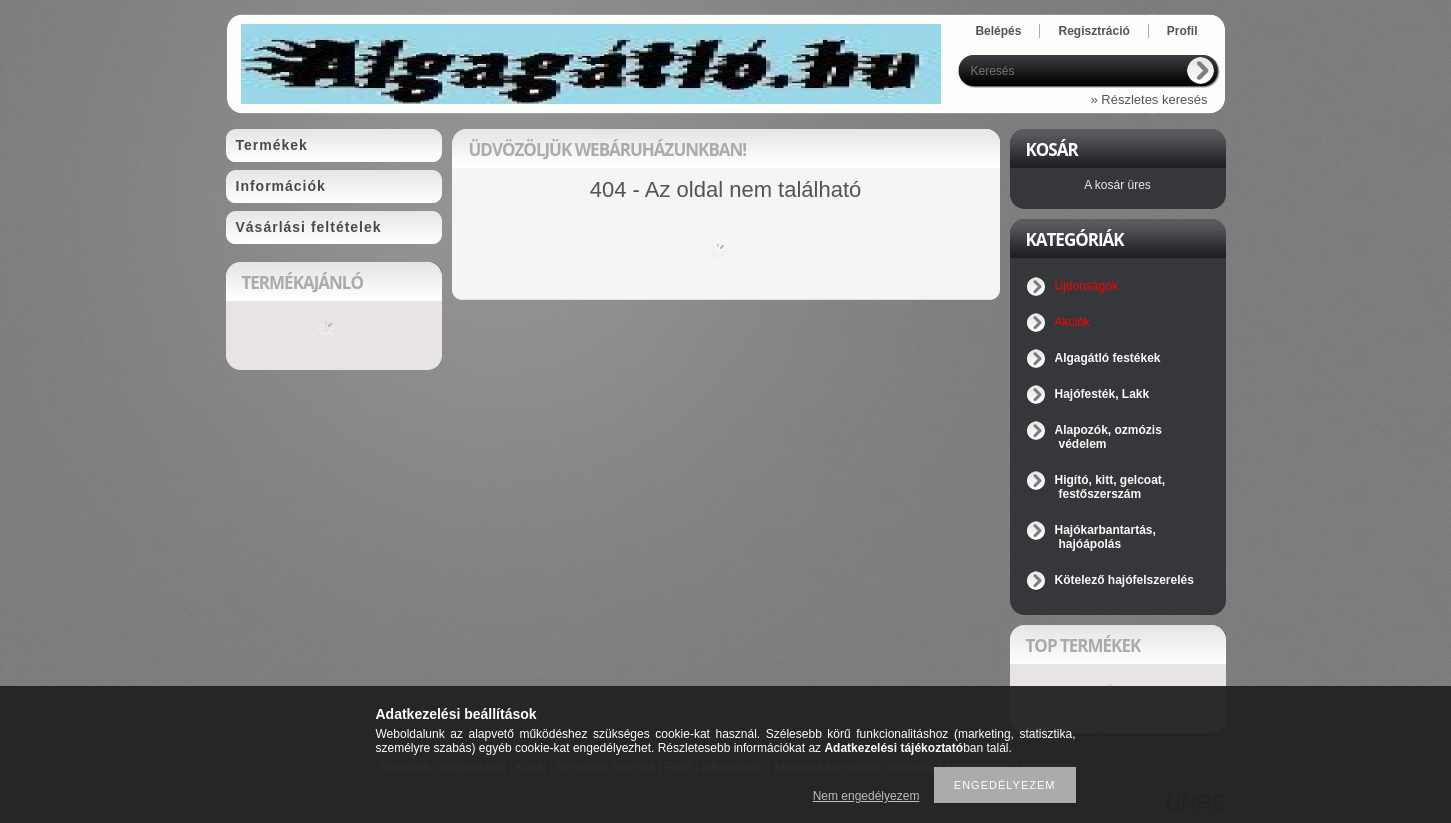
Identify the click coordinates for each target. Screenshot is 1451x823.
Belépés (998, 31)
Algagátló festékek (1108, 358)
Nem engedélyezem (866, 796)
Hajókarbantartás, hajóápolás (1105, 537)
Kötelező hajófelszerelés (1124, 580)
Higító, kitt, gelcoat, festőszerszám (1110, 487)
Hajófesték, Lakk (1102, 394)
